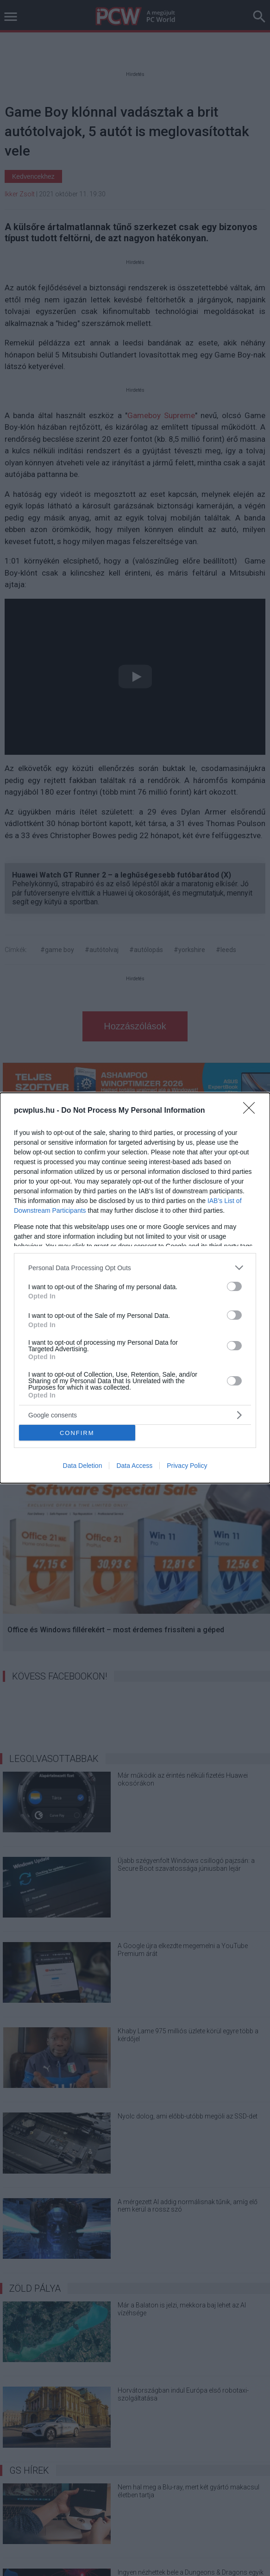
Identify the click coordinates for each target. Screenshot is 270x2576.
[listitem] (135, 1267)
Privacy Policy (187, 1465)
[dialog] (135, 1288)
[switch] (234, 1286)
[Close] (252, 1111)
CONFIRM (77, 1432)
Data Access (134, 1465)
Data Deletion (82, 1465)
